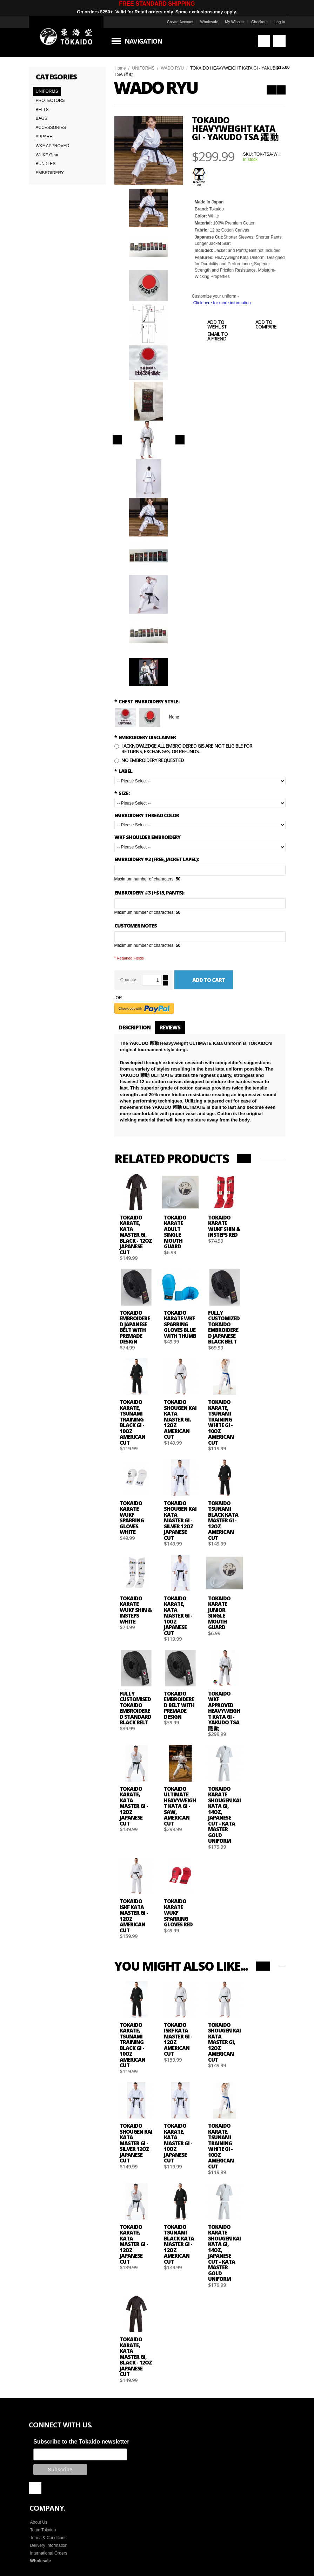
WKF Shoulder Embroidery (147, 837)
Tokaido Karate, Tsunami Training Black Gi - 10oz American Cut (132, 1422)
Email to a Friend (210, 337)
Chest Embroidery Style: (146, 701)
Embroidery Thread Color (146, 815)
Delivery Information (49, 2545)
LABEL (123, 771)
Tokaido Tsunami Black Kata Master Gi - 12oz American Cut (223, 1520)
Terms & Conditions (48, 2537)
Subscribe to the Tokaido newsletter (81, 2442)
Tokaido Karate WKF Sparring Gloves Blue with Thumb (180, 1324)
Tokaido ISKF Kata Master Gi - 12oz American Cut (134, 1916)
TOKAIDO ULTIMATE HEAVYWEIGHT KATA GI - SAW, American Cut (180, 1806)
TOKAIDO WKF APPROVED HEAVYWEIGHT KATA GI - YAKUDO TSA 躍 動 (224, 1711)
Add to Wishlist (209, 325)
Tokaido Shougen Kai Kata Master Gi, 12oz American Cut (180, 1419)
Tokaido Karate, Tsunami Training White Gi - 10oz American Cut (221, 1422)
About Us (38, 2522)
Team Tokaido (43, 2530)
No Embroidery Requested (152, 760)
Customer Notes (135, 925)
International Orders (48, 2553)
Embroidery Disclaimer (145, 737)
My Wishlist (235, 22)
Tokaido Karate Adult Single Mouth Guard (175, 1232)
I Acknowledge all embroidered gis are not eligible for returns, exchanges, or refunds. (186, 748)
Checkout (259, 22)
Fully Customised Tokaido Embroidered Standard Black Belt (135, 1708)
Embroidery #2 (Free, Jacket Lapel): (156, 859)
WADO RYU (172, 68)
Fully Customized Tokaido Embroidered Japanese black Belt (224, 1327)
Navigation (143, 41)
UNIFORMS (143, 68)
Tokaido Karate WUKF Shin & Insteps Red (224, 1226)
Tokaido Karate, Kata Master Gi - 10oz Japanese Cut (178, 1616)
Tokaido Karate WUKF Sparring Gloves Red (178, 1913)
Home (120, 68)
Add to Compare (258, 325)
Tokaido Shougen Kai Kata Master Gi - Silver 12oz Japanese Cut (180, 1520)
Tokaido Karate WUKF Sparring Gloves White (132, 1518)
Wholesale (209, 22)
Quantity (128, 979)
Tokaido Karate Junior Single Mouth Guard (219, 1613)
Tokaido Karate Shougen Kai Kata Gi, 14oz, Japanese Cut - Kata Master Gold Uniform (224, 1815)
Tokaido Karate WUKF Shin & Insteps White (136, 1610)
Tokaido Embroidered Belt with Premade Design (179, 1705)
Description (135, 1027)
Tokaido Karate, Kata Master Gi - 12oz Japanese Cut (134, 1806)
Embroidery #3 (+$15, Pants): (149, 892)
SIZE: (121, 793)
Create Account (180, 22)
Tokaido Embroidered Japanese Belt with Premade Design (135, 1327)
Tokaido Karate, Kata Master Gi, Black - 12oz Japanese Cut (136, 1235)
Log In (279, 22)
